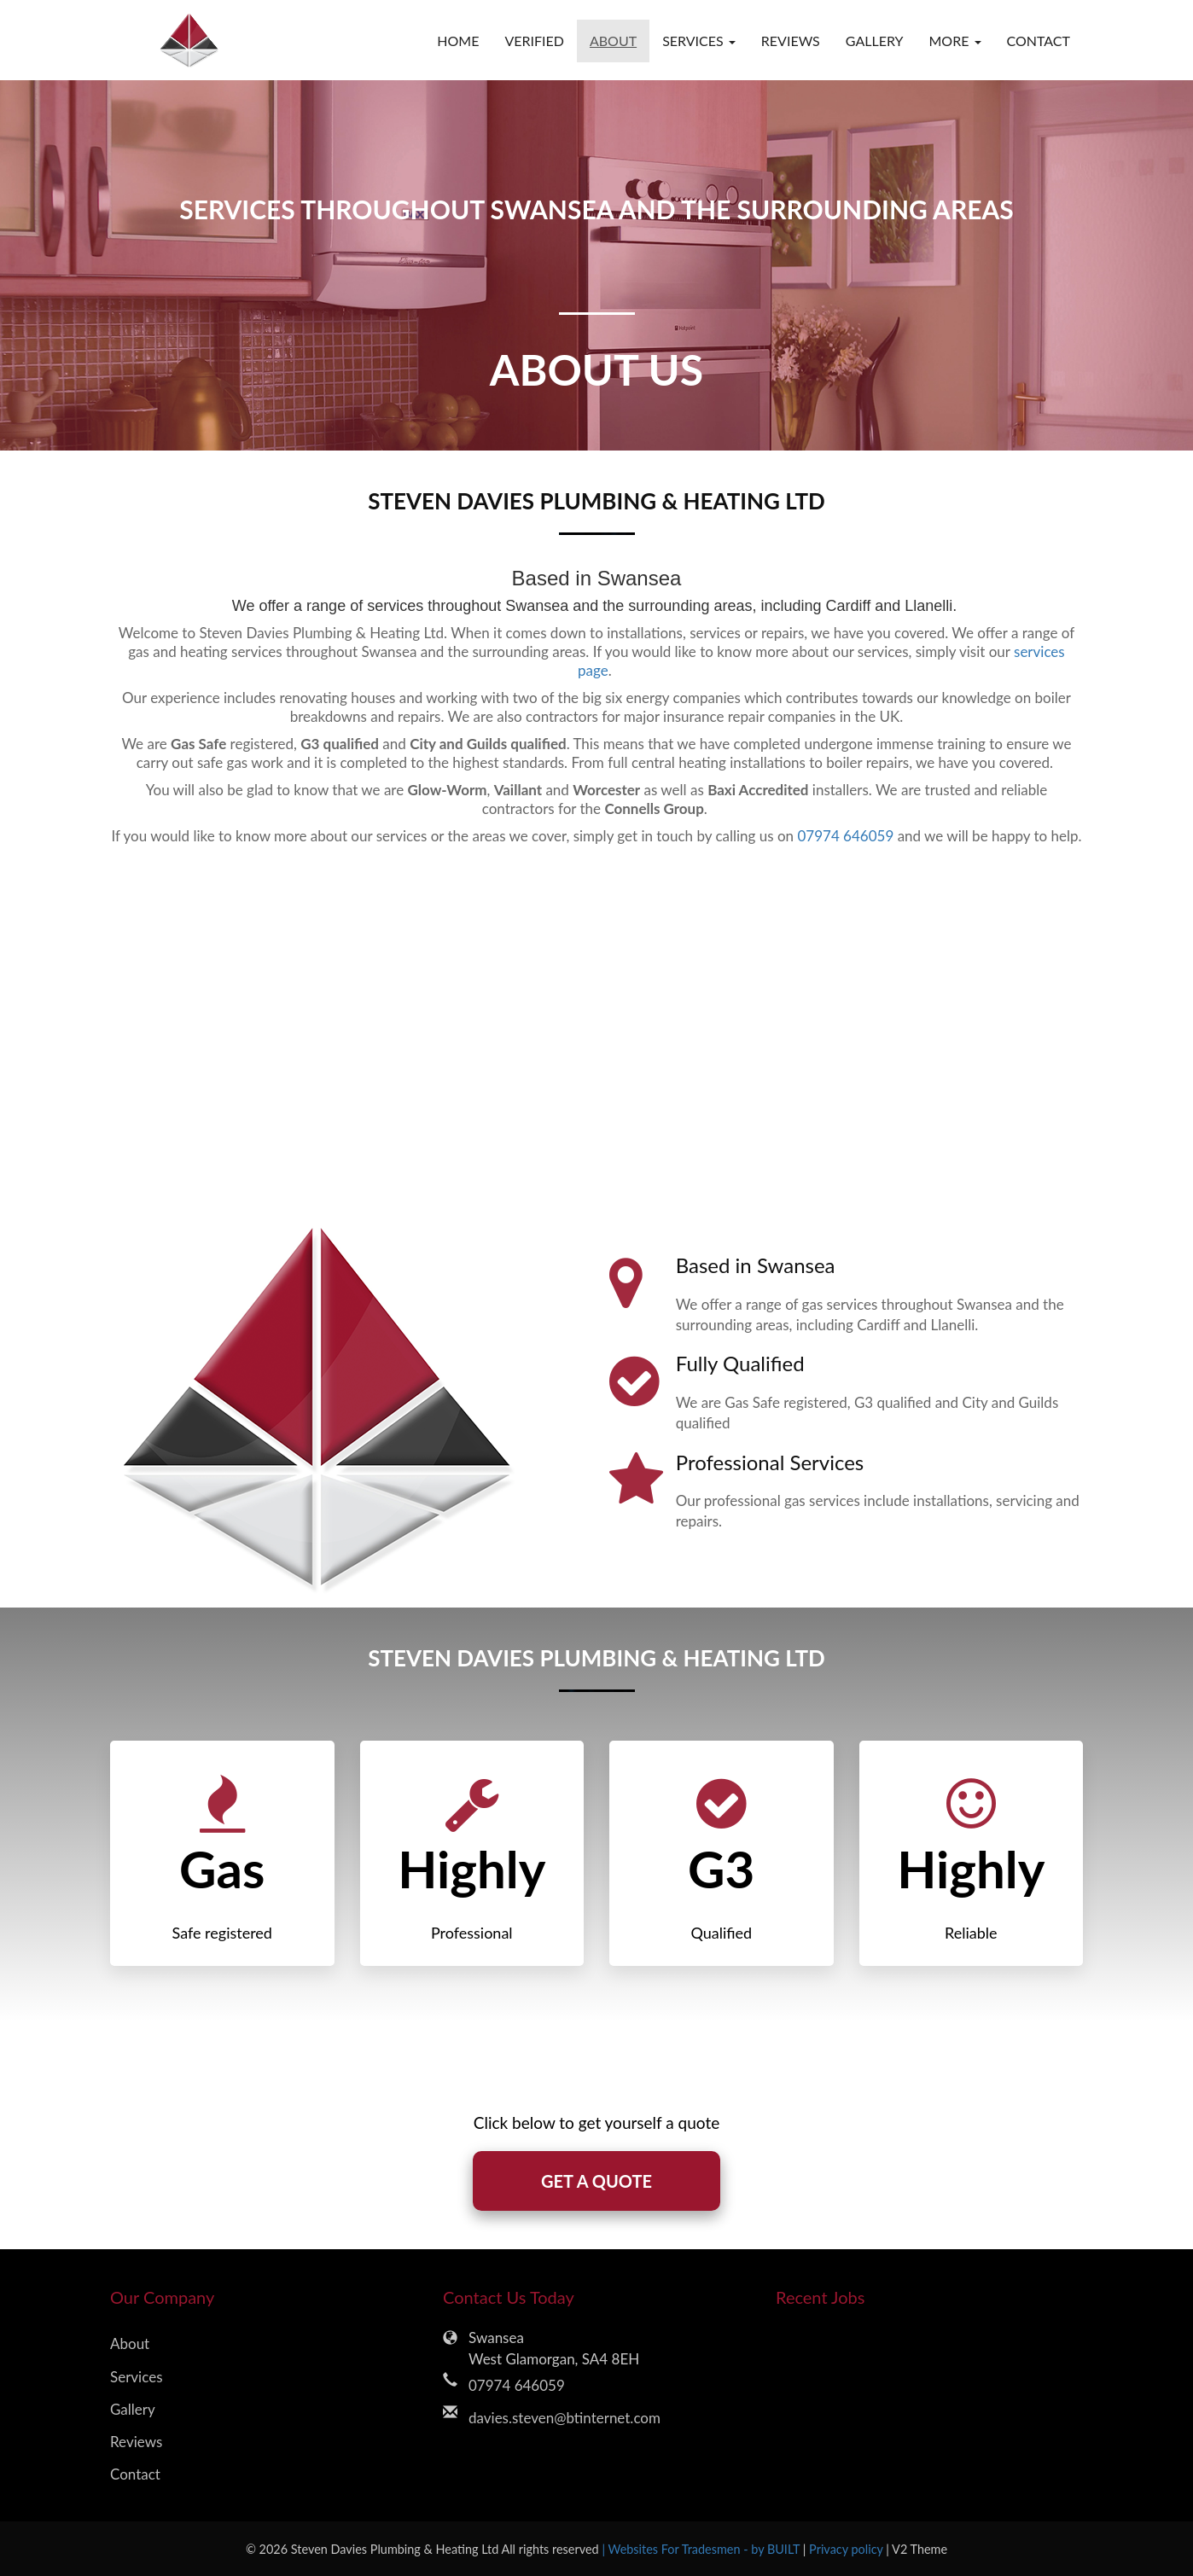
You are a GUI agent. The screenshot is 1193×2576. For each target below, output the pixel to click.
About (613, 40)
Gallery (875, 40)
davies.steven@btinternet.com (564, 2418)
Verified (534, 40)
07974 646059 (845, 836)
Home (458, 40)
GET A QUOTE (596, 2181)
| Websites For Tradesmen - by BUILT (702, 2549)
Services (136, 2377)
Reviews (790, 40)
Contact (1039, 40)
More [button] (954, 40)
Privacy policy (847, 2549)
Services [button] (699, 40)
